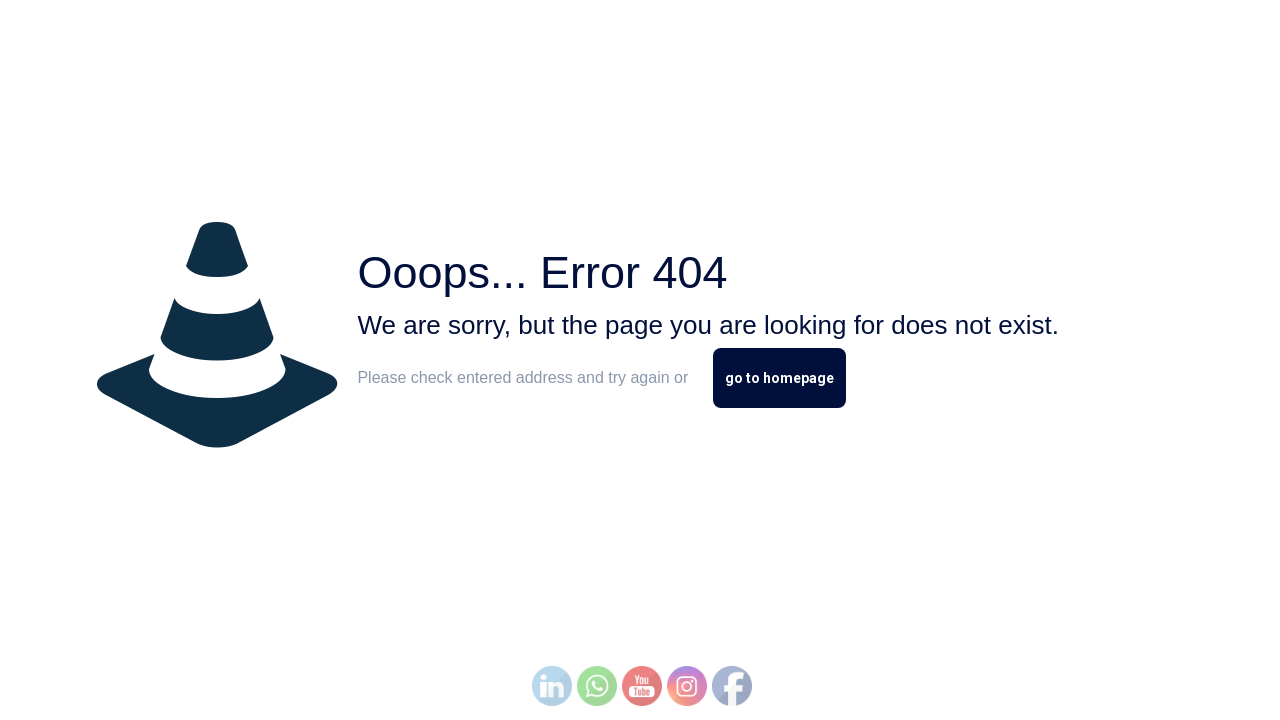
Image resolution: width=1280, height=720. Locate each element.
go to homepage (779, 378)
